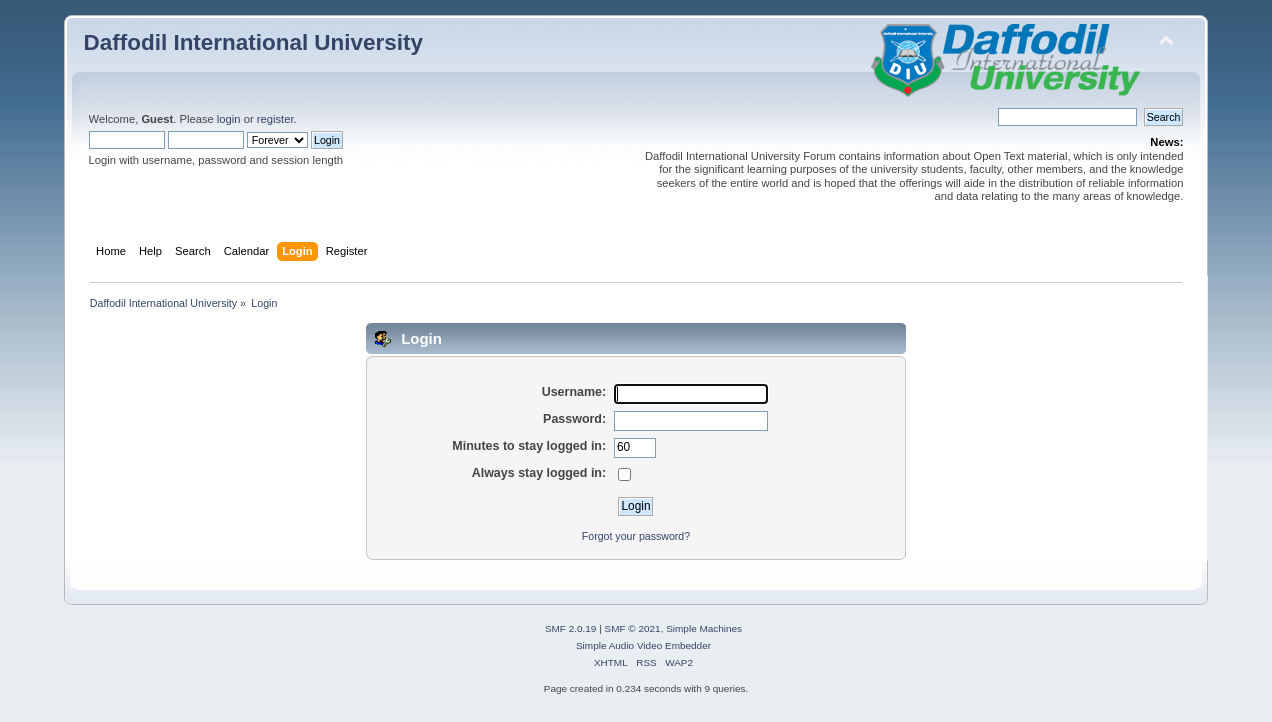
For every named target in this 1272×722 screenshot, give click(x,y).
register (275, 119)
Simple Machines (704, 628)
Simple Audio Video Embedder (643, 645)
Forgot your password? (636, 536)
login (229, 119)
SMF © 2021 (633, 628)
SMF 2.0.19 (571, 628)
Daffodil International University (253, 42)
